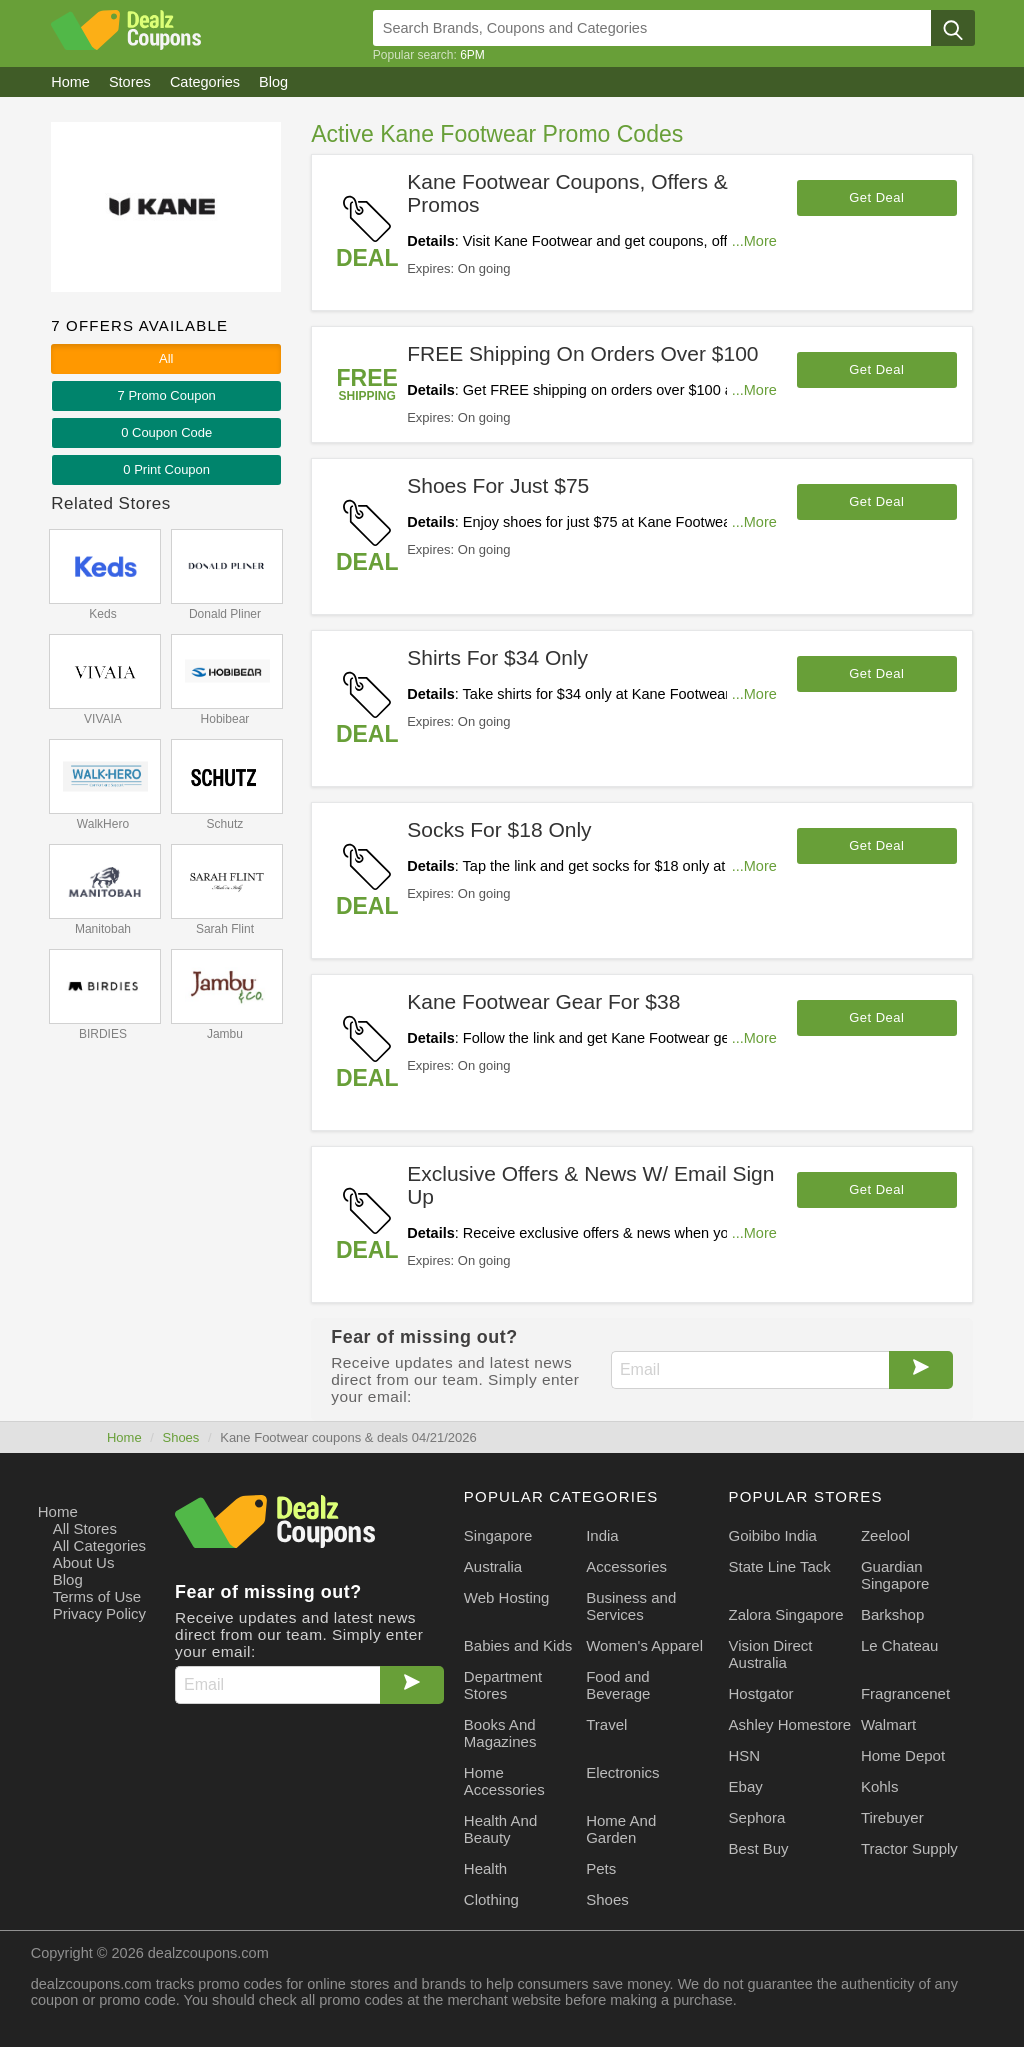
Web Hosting (507, 1597)
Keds (102, 614)
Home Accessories (504, 1781)
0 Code (166, 432)
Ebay (746, 1786)
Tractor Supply (909, 1848)
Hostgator (761, 1693)
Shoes (180, 1437)
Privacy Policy (99, 1613)
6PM (472, 55)
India (602, 1535)
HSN (745, 1755)
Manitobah (103, 929)
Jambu (225, 1034)
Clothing (491, 1899)
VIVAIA (103, 719)
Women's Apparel (644, 1645)
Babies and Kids (518, 1645)
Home (124, 1437)
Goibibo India (773, 1535)
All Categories (99, 1545)
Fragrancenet (905, 1693)
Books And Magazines (500, 1733)
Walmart (888, 1724)
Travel (606, 1724)
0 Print (166, 469)
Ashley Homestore (790, 1724)
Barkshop (892, 1614)
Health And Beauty (500, 1829)
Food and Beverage (618, 1685)
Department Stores (503, 1685)
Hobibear (225, 719)
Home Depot (903, 1755)
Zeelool (885, 1535)
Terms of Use (97, 1596)
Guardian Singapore (895, 1575)
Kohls (880, 1786)
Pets (601, 1868)
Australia (493, 1566)
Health (485, 1868)
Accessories (626, 1566)
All (166, 358)
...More (754, 241)
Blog (68, 1579)
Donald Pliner (225, 614)
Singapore (498, 1535)
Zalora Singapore (786, 1614)
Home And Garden (621, 1829)
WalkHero (103, 824)
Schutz (225, 824)
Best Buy (759, 1848)
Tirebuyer (892, 1817)
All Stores (85, 1528)
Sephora (757, 1817)
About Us (84, 1562)
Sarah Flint (225, 929)
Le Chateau (900, 1645)
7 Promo (167, 395)
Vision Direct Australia (771, 1654)
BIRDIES (103, 1034)
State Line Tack (780, 1566)
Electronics (622, 1772)
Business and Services (631, 1606)
